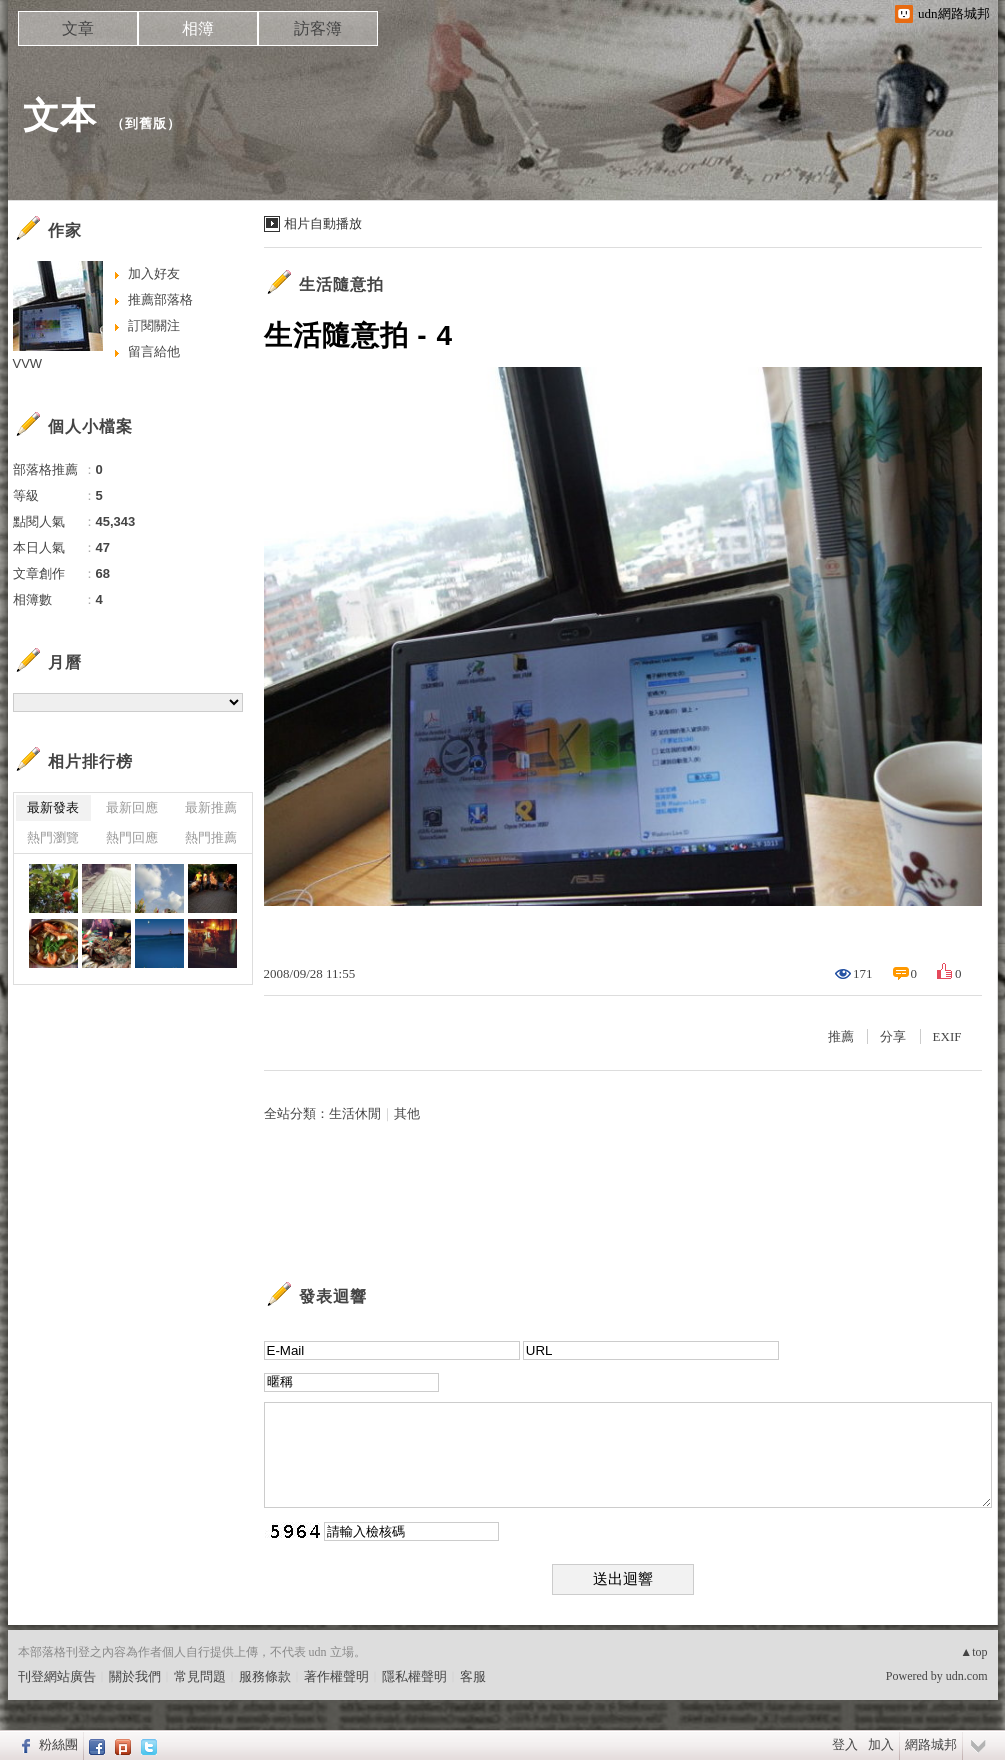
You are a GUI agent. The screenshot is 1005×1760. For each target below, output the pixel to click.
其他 (407, 1113)
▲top (973, 1652)
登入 (845, 1744)
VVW (28, 363)
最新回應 (132, 807)
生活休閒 (355, 1113)
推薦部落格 (160, 299)
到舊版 (146, 123)
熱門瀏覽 (53, 837)
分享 (893, 1036)
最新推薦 (211, 807)
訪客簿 (318, 28)
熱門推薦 (211, 837)
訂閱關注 (154, 325)
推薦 (841, 1036)
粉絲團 (58, 1744)
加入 (881, 1744)
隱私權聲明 (414, 1676)
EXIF (947, 1036)
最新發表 (53, 807)
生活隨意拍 (341, 284)
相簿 (198, 28)
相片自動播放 (323, 223)
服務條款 (265, 1676)
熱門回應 (132, 837)
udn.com (967, 1676)
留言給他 (154, 351)
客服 (473, 1676)
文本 (60, 115)
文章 (78, 28)
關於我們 (135, 1676)
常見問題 (200, 1676)
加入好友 (154, 273)
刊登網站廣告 (57, 1676)
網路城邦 (931, 1744)
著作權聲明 (336, 1676)
